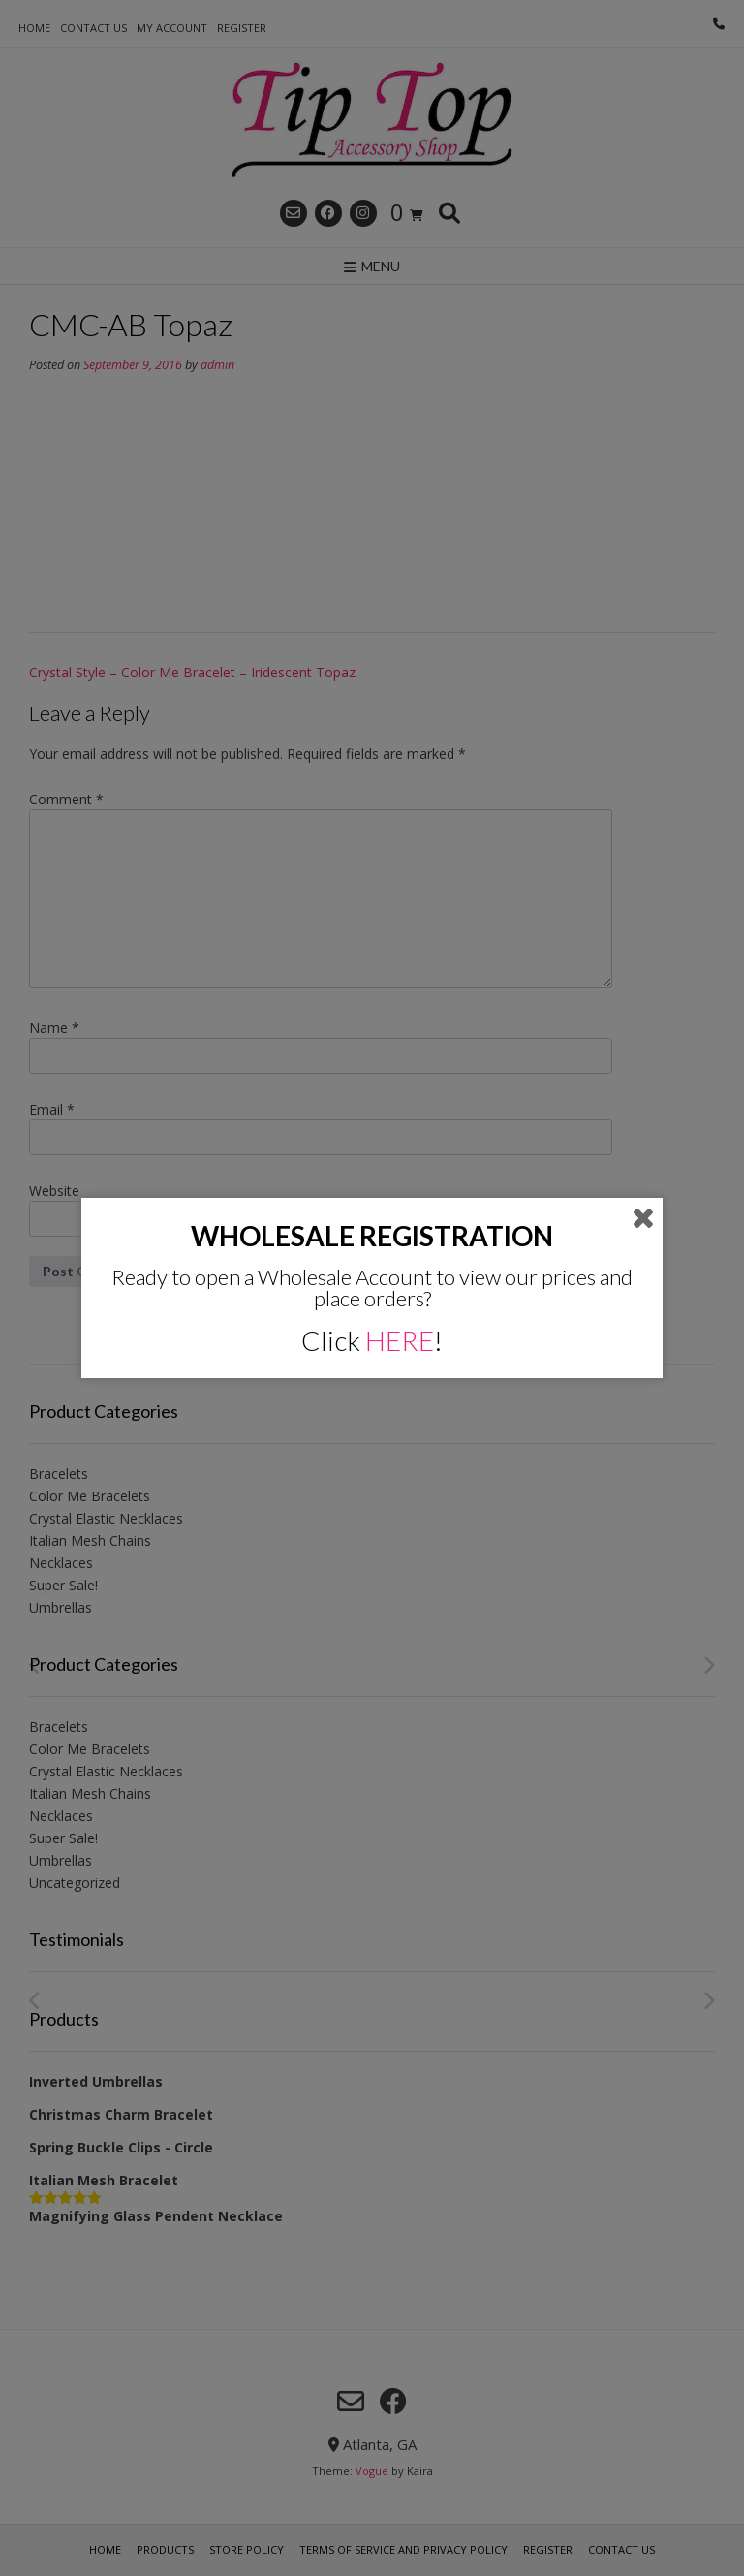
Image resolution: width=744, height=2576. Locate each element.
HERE (399, 1340)
